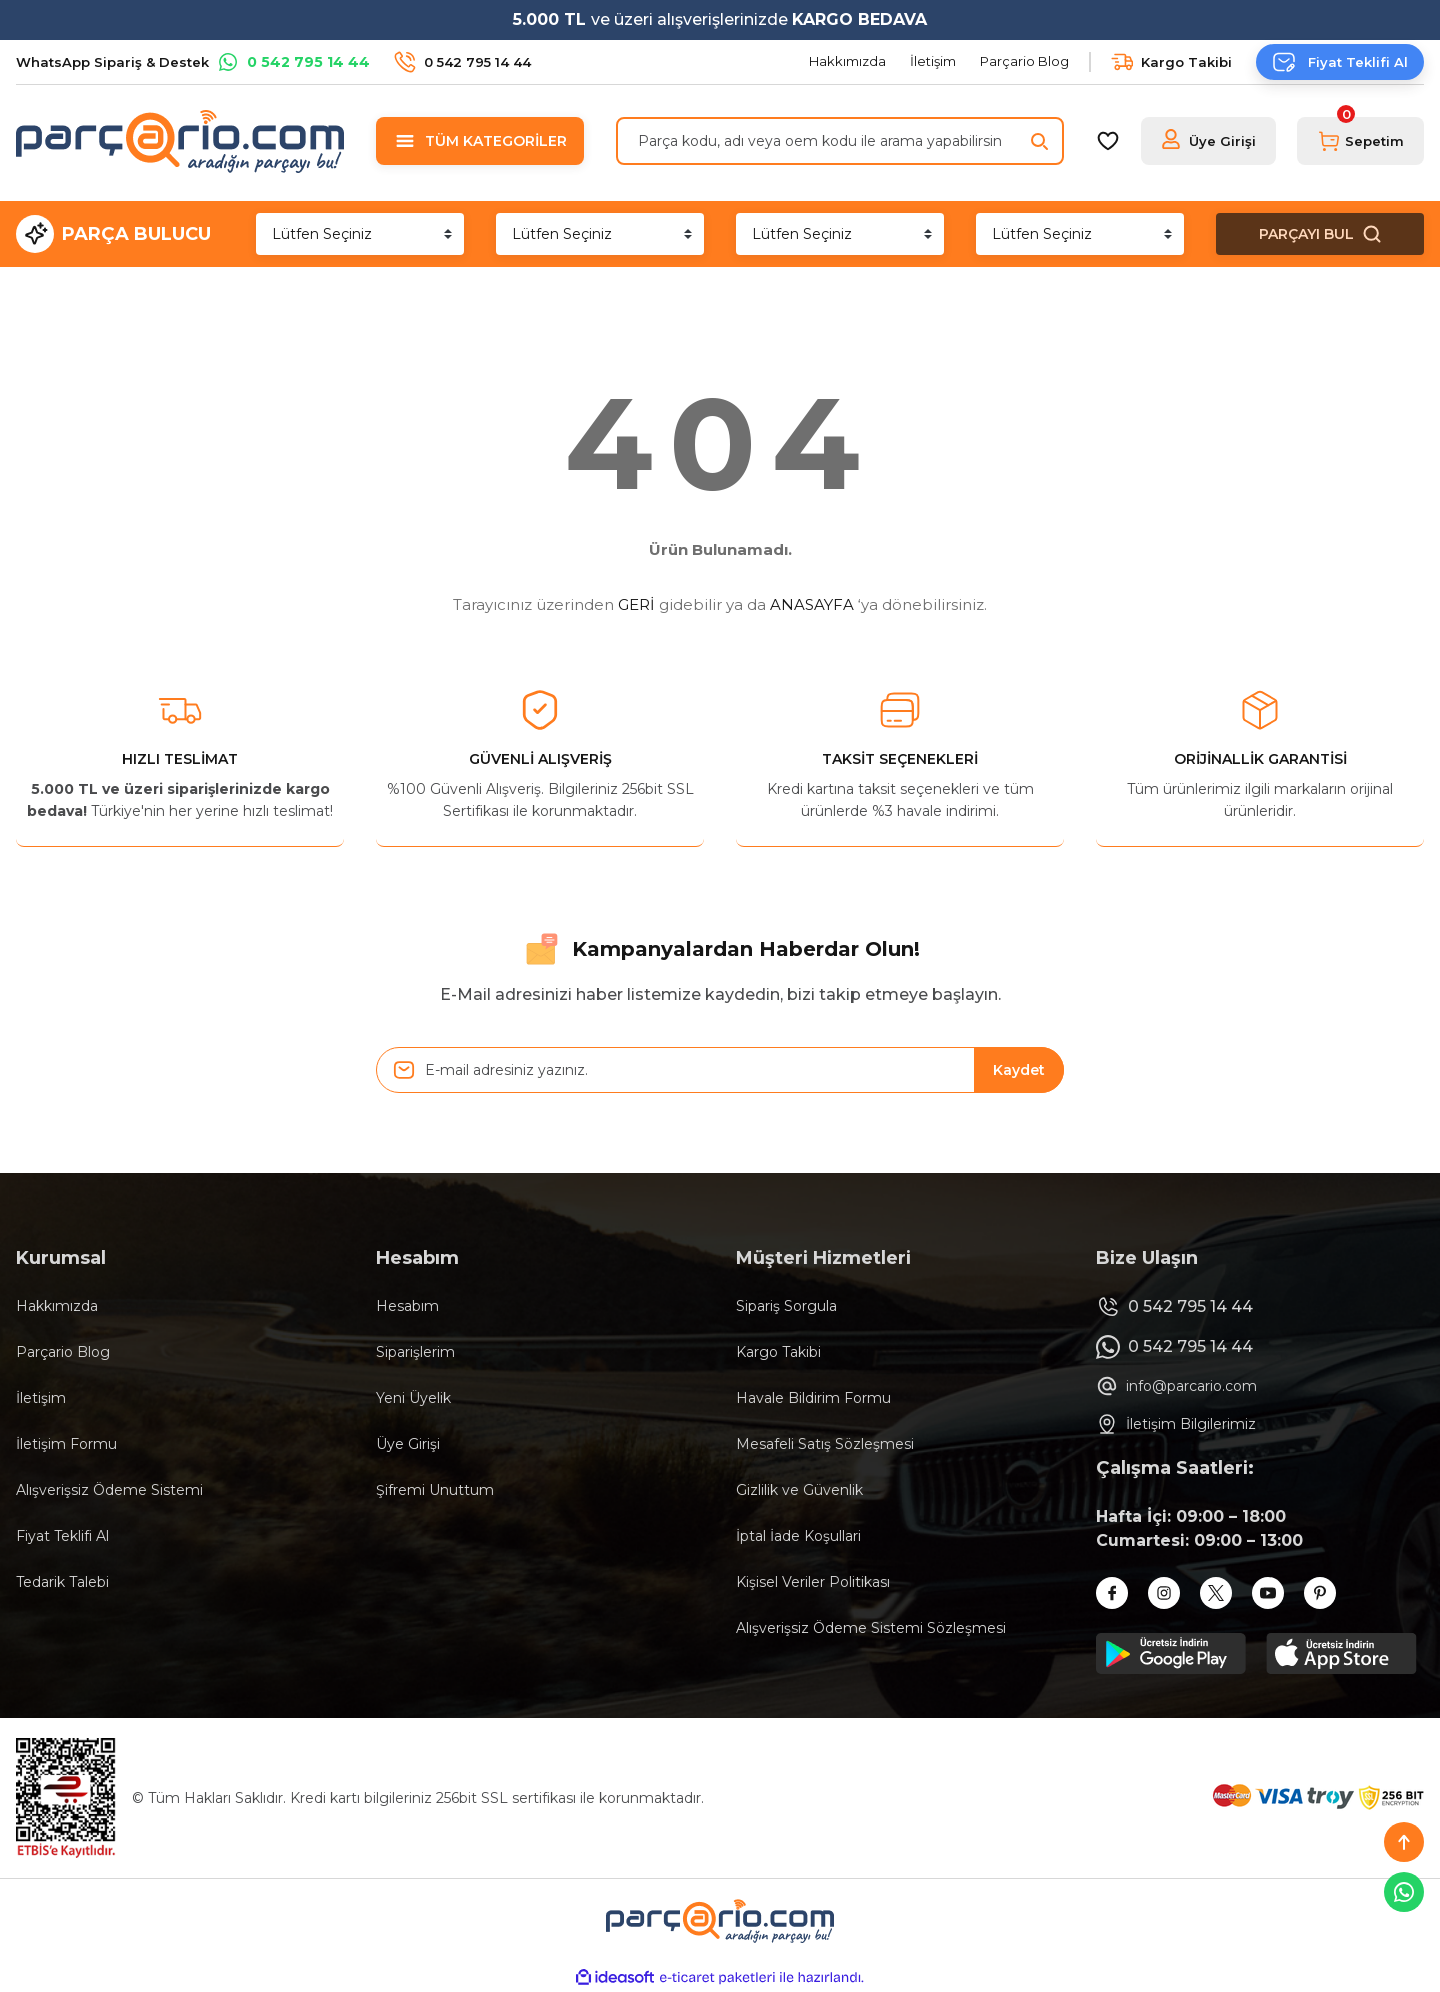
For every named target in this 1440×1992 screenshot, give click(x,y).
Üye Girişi (408, 1444)
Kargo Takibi (778, 1352)
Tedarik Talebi (62, 1582)
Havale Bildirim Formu (813, 1398)
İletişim (41, 1398)
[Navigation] (480, 141)
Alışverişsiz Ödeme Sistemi (109, 1490)
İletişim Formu (66, 1444)
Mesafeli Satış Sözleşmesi (825, 1444)
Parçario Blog (63, 1352)
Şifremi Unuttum (435, 1490)
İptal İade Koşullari (798, 1536)
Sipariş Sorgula (786, 1306)
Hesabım (407, 1306)
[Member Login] (1208, 141)
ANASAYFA (812, 604)
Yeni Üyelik (413, 1398)
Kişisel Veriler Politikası (813, 1582)
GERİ (636, 604)
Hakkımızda (57, 1306)
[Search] (840, 141)
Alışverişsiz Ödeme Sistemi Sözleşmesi (871, 1628)
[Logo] (180, 141)
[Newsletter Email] (720, 1070)
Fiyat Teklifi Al (62, 1536)
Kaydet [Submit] (1019, 1070)
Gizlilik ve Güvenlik (799, 1490)
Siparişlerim (415, 1352)
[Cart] (1360, 141)
